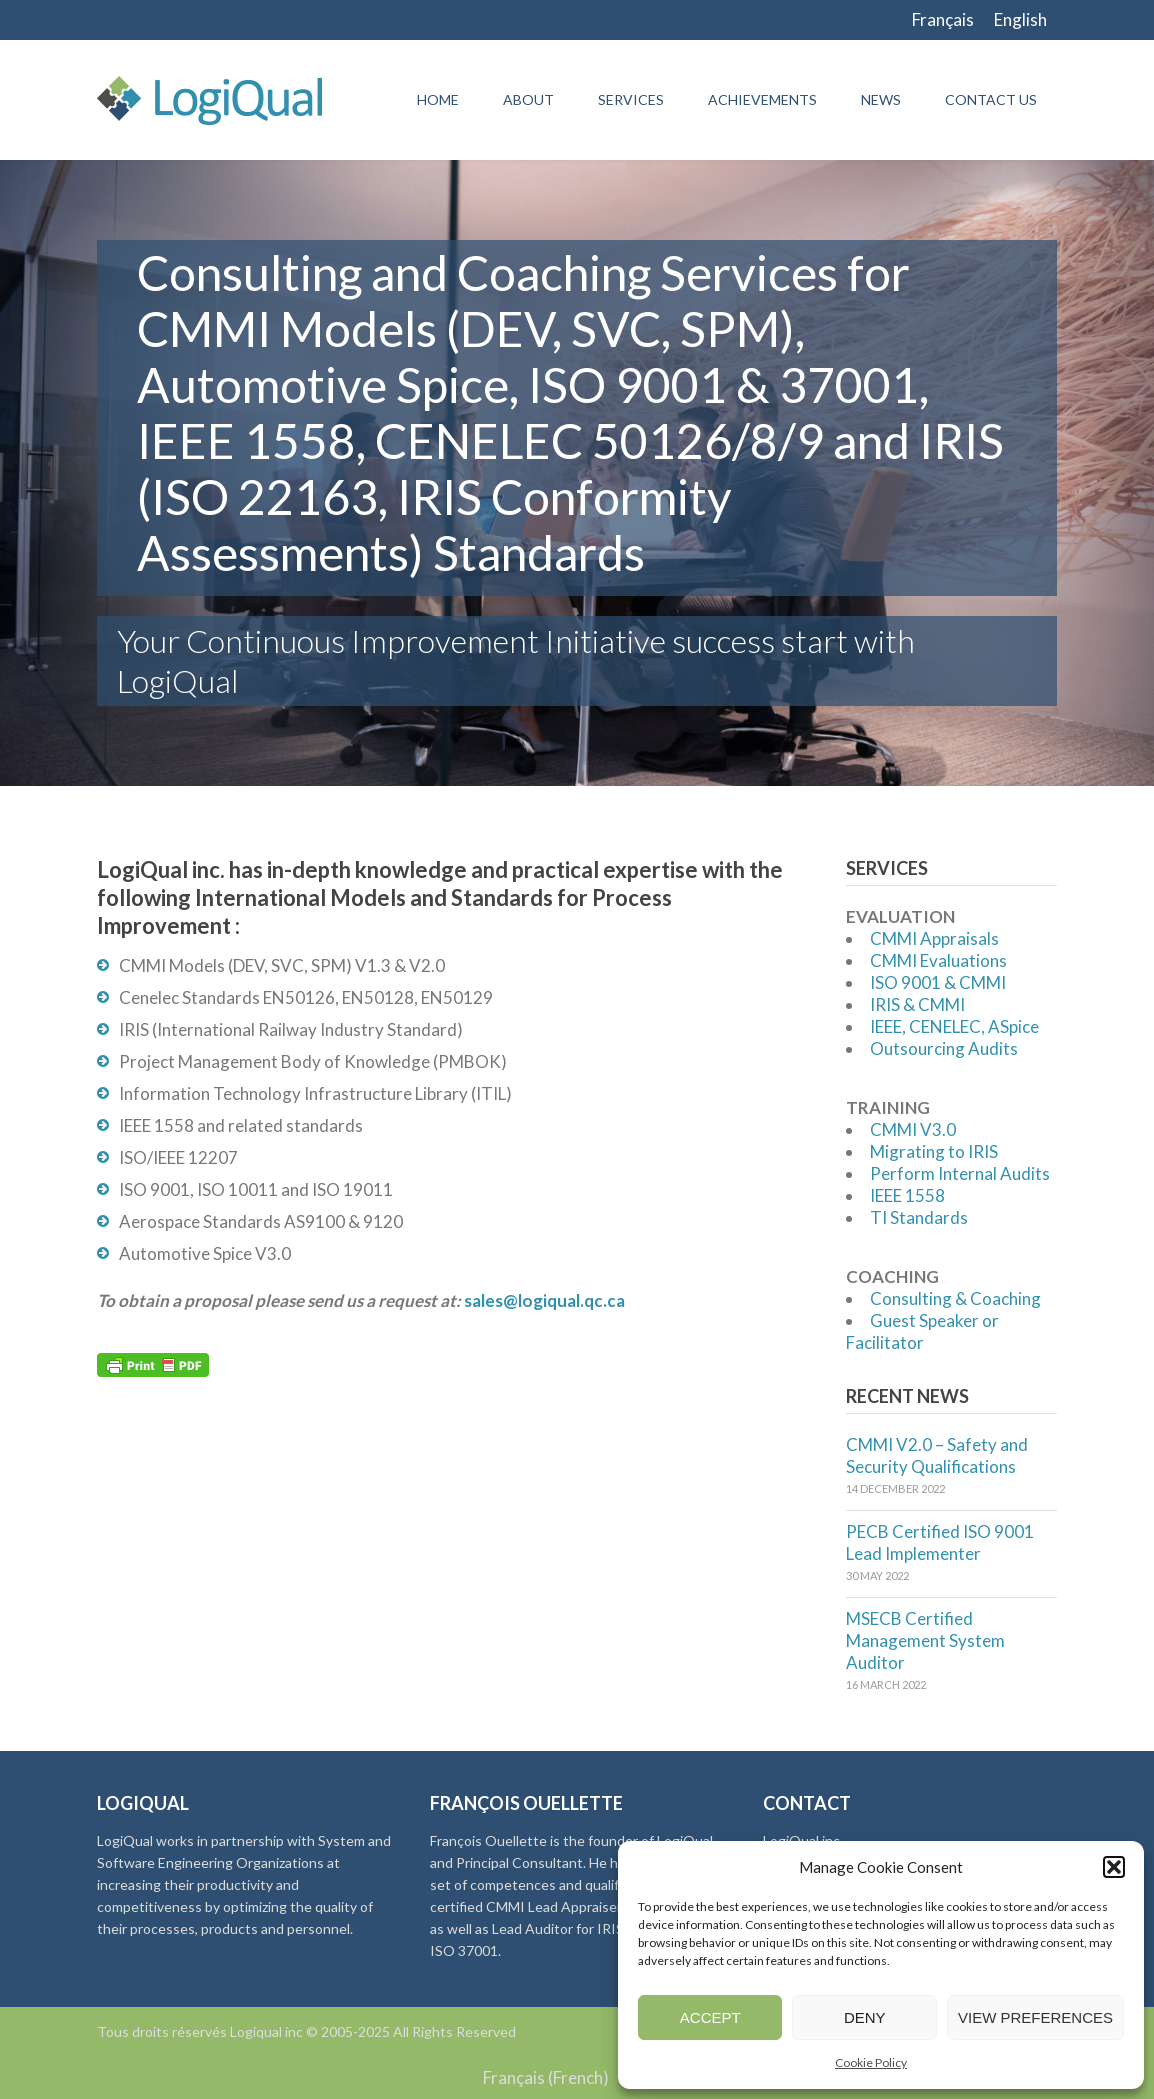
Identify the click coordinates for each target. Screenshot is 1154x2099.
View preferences (1035, 2017)
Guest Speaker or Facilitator (922, 1331)
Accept (710, 2017)
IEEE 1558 (907, 1195)
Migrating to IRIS (934, 1151)
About (528, 99)
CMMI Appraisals (934, 938)
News (881, 99)
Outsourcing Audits (944, 1048)
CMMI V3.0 (913, 1129)
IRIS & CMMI (917, 1004)
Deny (865, 2017)
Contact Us (991, 99)
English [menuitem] (1020, 19)
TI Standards (919, 1217)
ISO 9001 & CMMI (938, 982)
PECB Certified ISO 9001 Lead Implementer (940, 1542)
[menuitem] (943, 20)
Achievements (762, 99)
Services (631, 99)
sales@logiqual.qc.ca (544, 1300)
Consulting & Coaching (955, 1298)
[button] (1114, 1867)
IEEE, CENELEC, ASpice (954, 1026)
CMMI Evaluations (938, 960)
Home (438, 99)
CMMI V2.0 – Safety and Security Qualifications (937, 1455)
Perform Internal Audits (960, 1173)
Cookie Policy (871, 2062)
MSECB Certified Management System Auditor (925, 1640)
